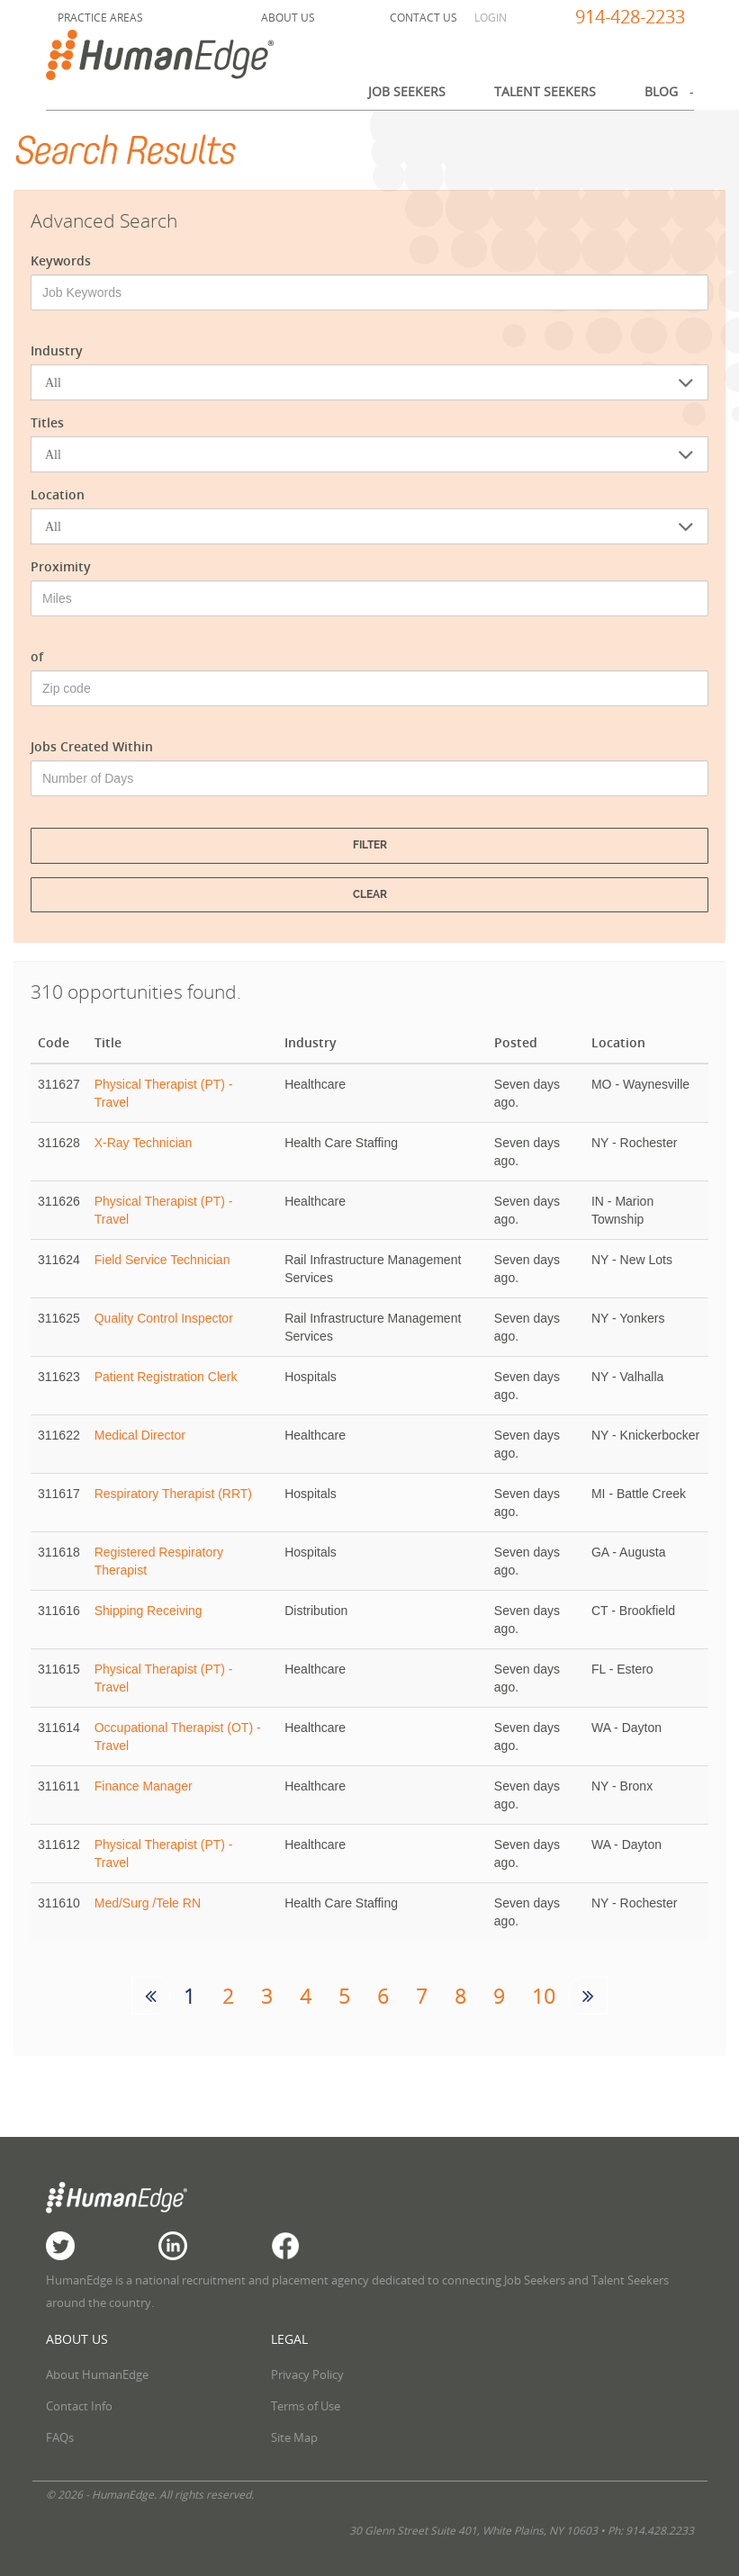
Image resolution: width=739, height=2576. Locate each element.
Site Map (294, 2437)
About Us (288, 17)
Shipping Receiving (149, 1610)
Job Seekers (407, 91)
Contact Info (79, 2406)
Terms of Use (305, 2406)
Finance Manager (144, 1786)
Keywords (61, 260)
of (37, 656)
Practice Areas (100, 17)
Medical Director (140, 1435)
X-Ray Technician (144, 1142)
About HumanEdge (97, 2374)
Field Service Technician (162, 1259)
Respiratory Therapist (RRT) (173, 1493)
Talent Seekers (545, 91)
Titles (47, 422)
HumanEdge (179, 55)
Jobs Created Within (92, 746)
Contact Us (423, 17)
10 (543, 1996)
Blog (661, 91)
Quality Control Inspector (164, 1318)
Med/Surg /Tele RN (148, 1903)
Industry (57, 350)
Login (490, 17)
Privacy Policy (307, 2374)
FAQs (60, 2437)
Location (58, 494)
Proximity (61, 566)
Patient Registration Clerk (166, 1376)
